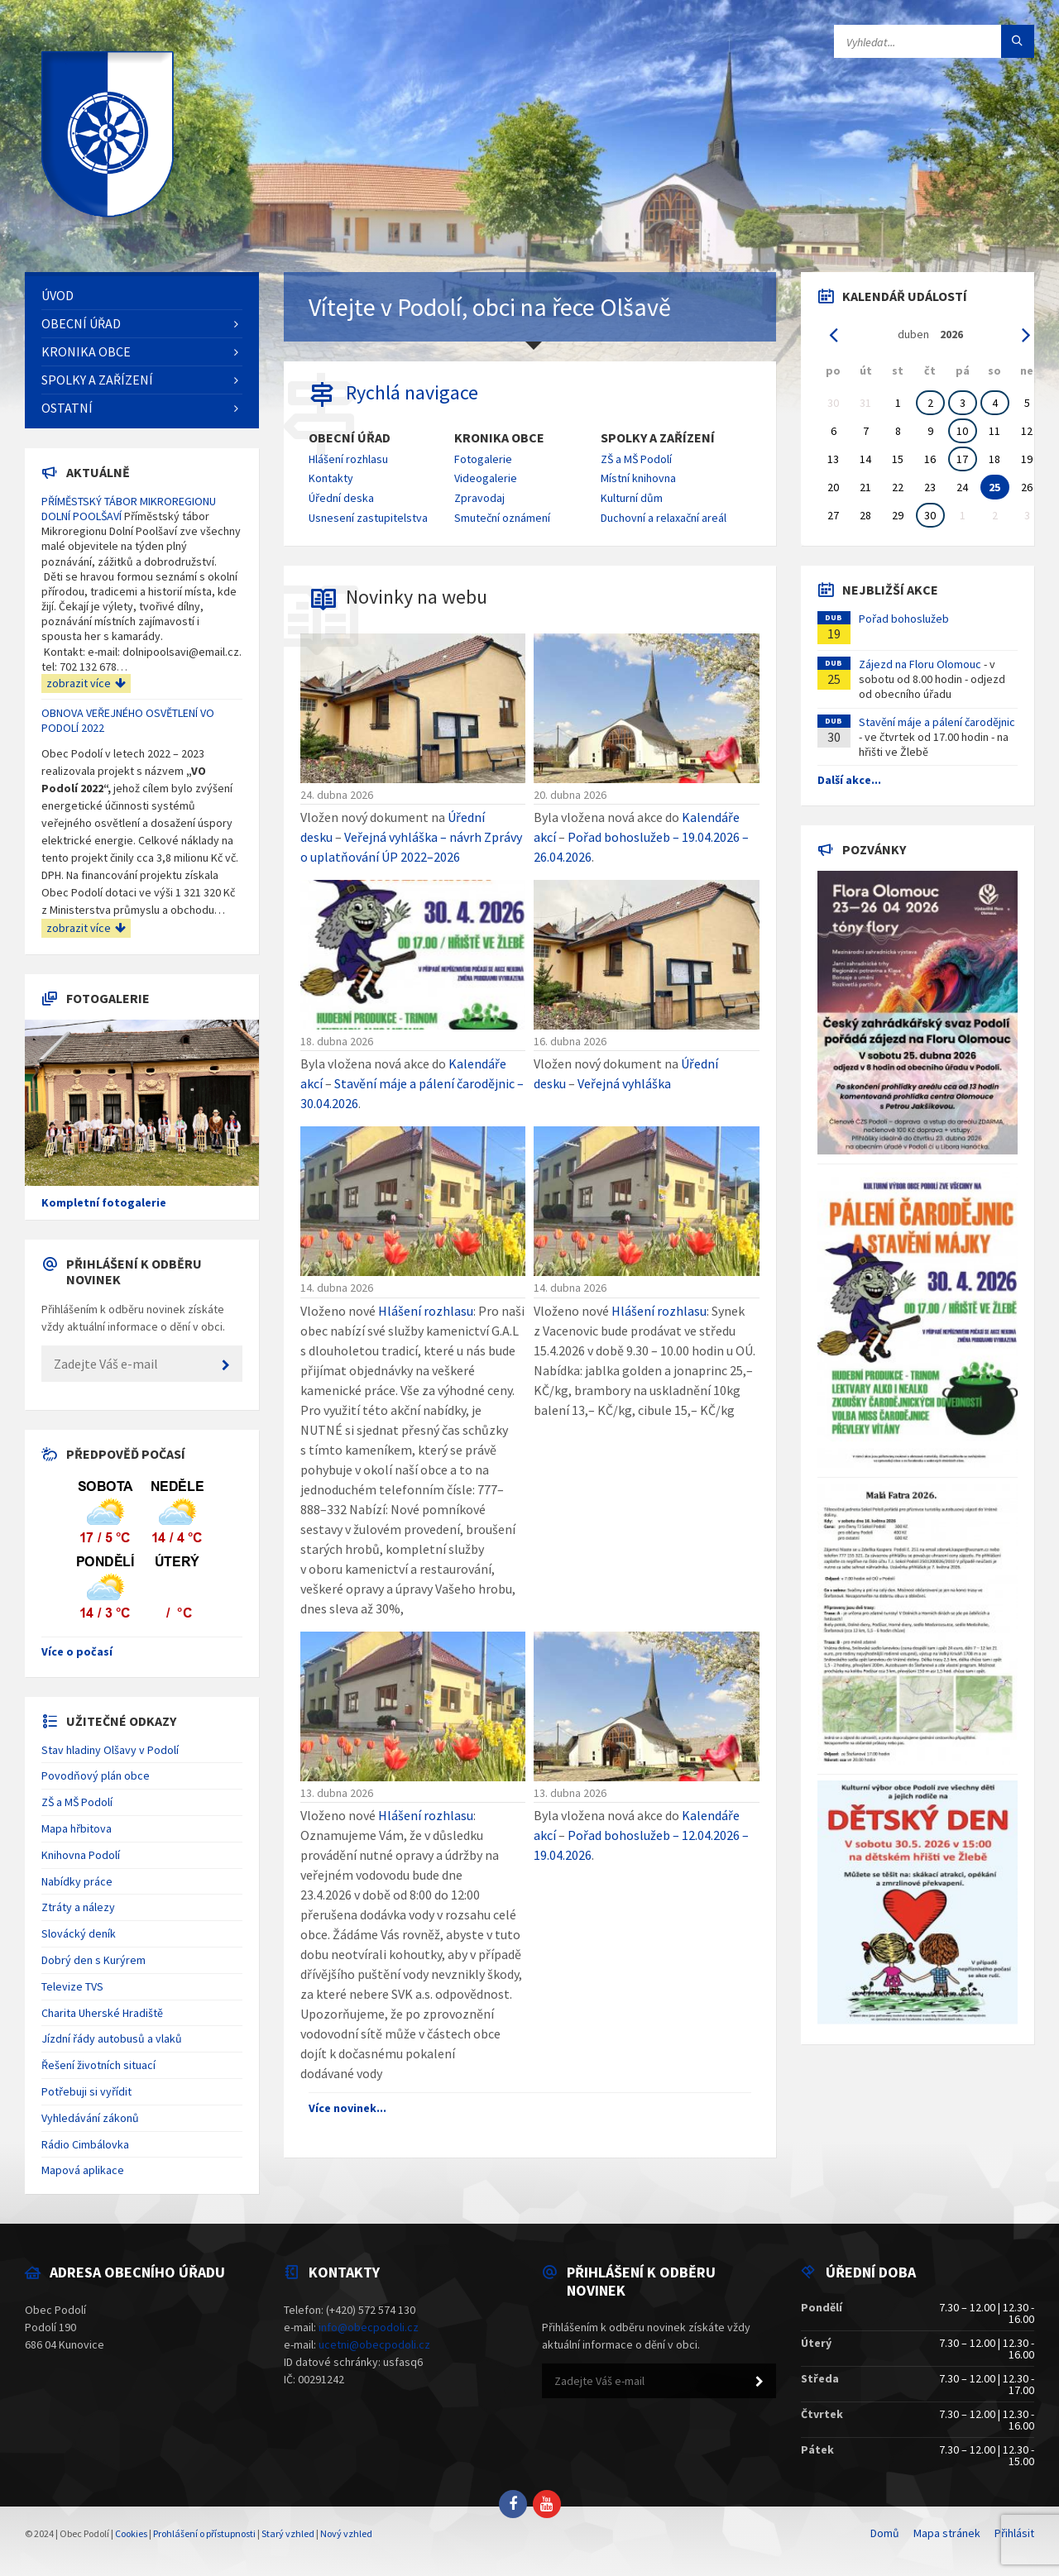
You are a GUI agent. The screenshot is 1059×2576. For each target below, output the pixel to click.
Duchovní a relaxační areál (663, 517)
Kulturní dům (632, 497)
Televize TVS (72, 1986)
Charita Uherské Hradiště (102, 2012)
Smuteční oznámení (502, 517)
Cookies (131, 2533)
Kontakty (331, 478)
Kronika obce (499, 438)
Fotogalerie (483, 459)
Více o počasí (77, 1651)
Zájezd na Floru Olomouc (920, 664)
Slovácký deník (78, 1933)
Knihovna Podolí (80, 1854)
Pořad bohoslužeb (904, 618)
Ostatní (67, 407)
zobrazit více (86, 683)
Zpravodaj (479, 497)
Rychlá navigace (412, 392)
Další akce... (849, 779)
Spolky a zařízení (658, 438)
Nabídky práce (77, 1881)
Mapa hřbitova (76, 1828)
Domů (884, 2533)
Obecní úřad (350, 438)
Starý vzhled (287, 2533)
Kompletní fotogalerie (103, 1202)
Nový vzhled (346, 2533)
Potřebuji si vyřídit (86, 2091)
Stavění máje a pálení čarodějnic (937, 721)
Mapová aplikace (82, 2170)
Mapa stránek (946, 2533)
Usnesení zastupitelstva (368, 517)
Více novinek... (347, 2107)
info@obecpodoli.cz (369, 2327)
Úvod (57, 295)
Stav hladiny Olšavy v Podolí (110, 1749)
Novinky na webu (416, 596)
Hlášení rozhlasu (348, 459)
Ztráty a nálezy (78, 1907)
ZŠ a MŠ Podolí (636, 459)
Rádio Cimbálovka (85, 2144)
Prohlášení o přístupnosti (204, 2533)
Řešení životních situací (98, 2064)
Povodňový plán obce (95, 1775)
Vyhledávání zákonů (90, 2117)
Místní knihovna (638, 478)
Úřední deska (341, 497)
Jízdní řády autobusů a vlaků (111, 2038)
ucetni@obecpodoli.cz (374, 2344)
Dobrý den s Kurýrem (93, 1959)
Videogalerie (485, 478)
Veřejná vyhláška (624, 1083)
